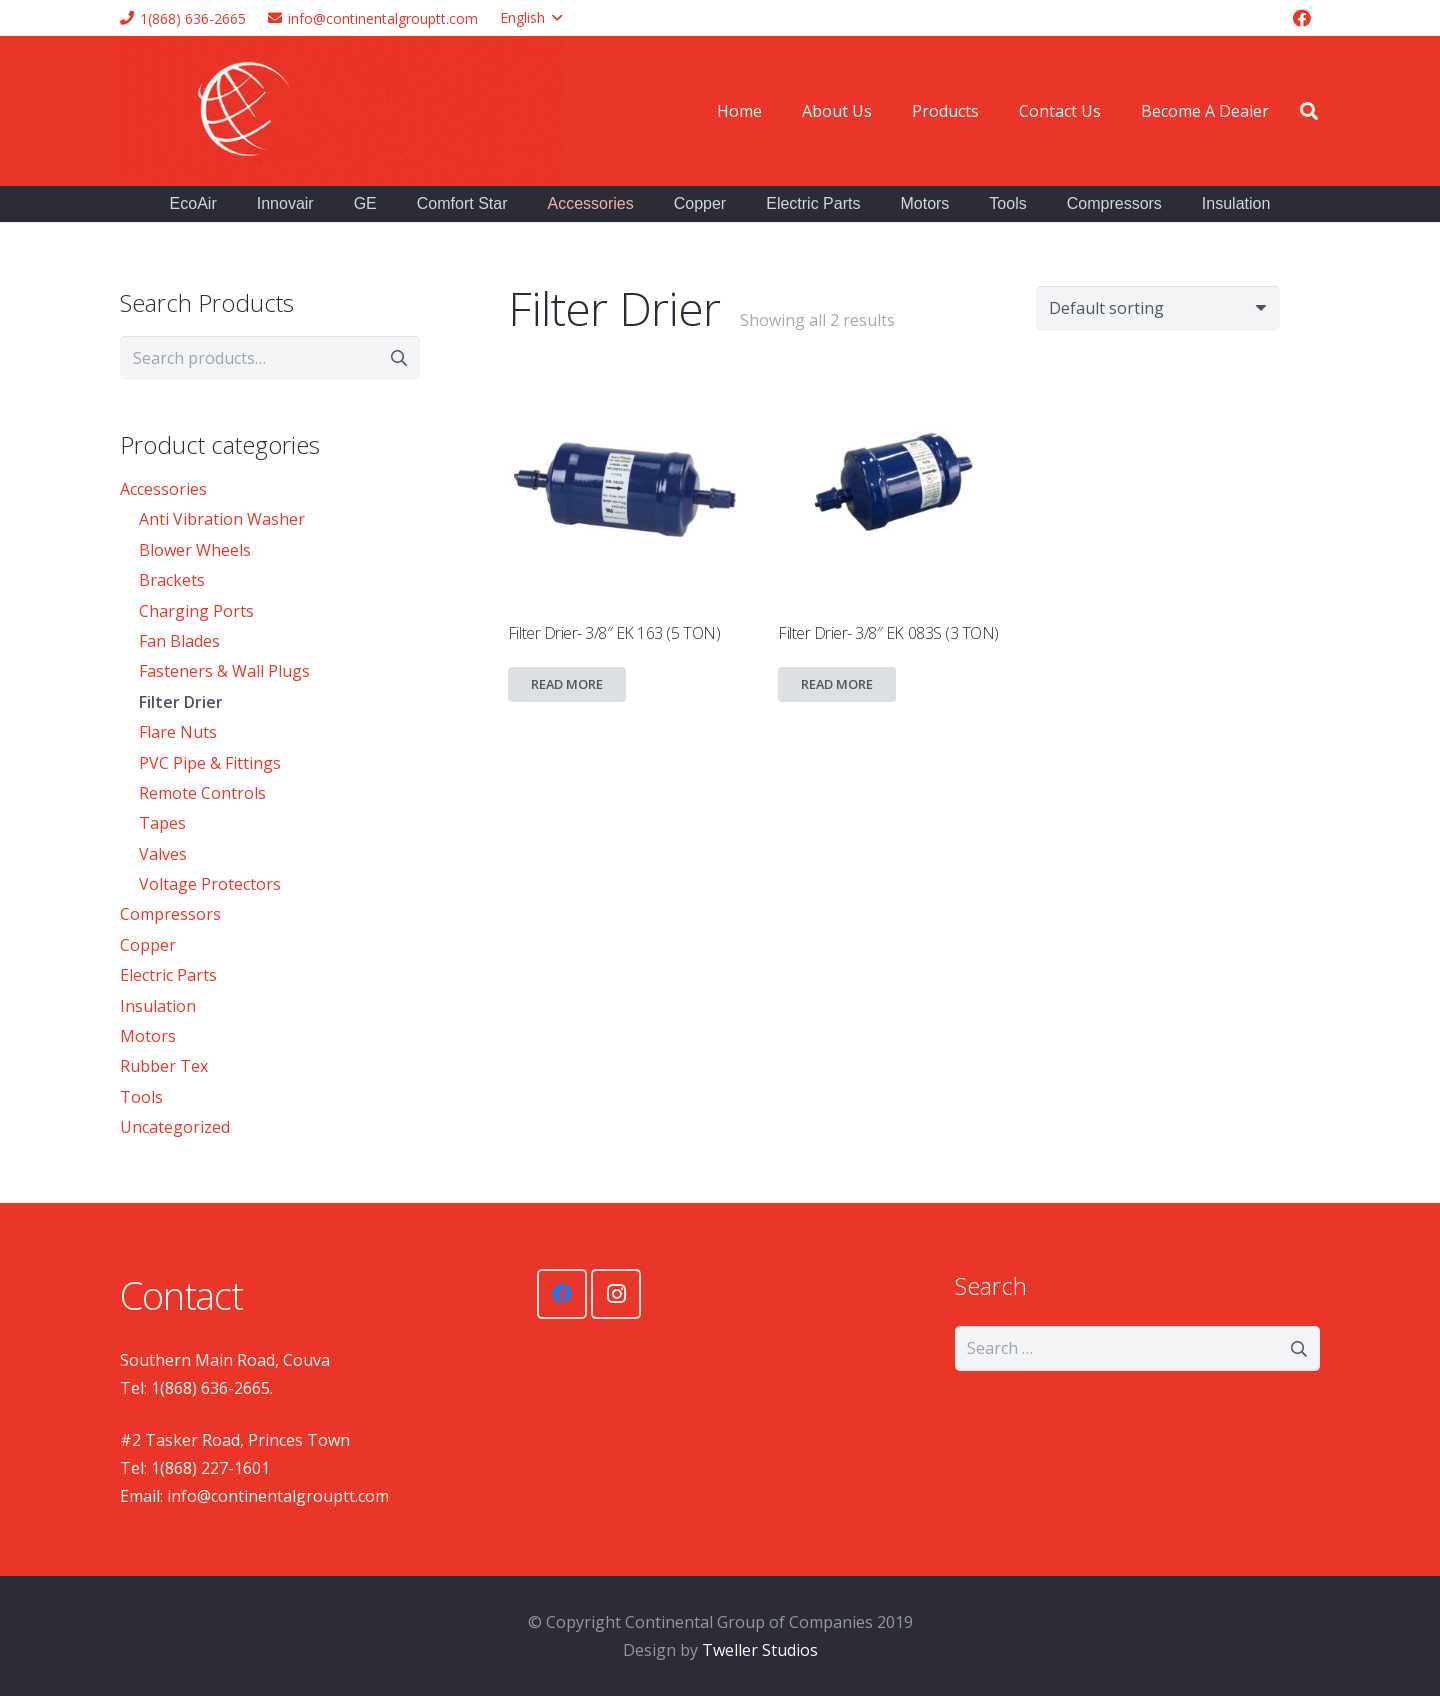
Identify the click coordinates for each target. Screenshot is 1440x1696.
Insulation (158, 1006)
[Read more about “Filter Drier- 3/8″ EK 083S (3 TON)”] (837, 685)
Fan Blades (179, 641)
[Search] (1309, 111)
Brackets (172, 580)
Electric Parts (168, 975)
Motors (148, 1036)
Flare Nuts (178, 732)
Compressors (170, 914)
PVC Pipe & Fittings (210, 763)
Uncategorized (175, 1127)
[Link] (342, 111)
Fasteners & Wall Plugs (224, 671)
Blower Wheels (195, 550)
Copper (148, 945)
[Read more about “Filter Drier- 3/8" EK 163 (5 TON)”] (567, 685)
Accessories (163, 489)
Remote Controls (202, 793)
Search (397, 358)
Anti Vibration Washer (222, 519)
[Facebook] (1302, 18)
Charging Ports (196, 611)
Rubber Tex (164, 1066)
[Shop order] (1158, 308)
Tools (141, 1097)
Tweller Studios (760, 1650)
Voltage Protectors (210, 884)
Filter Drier (181, 702)
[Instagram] (616, 1294)
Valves (163, 854)
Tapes (162, 823)
